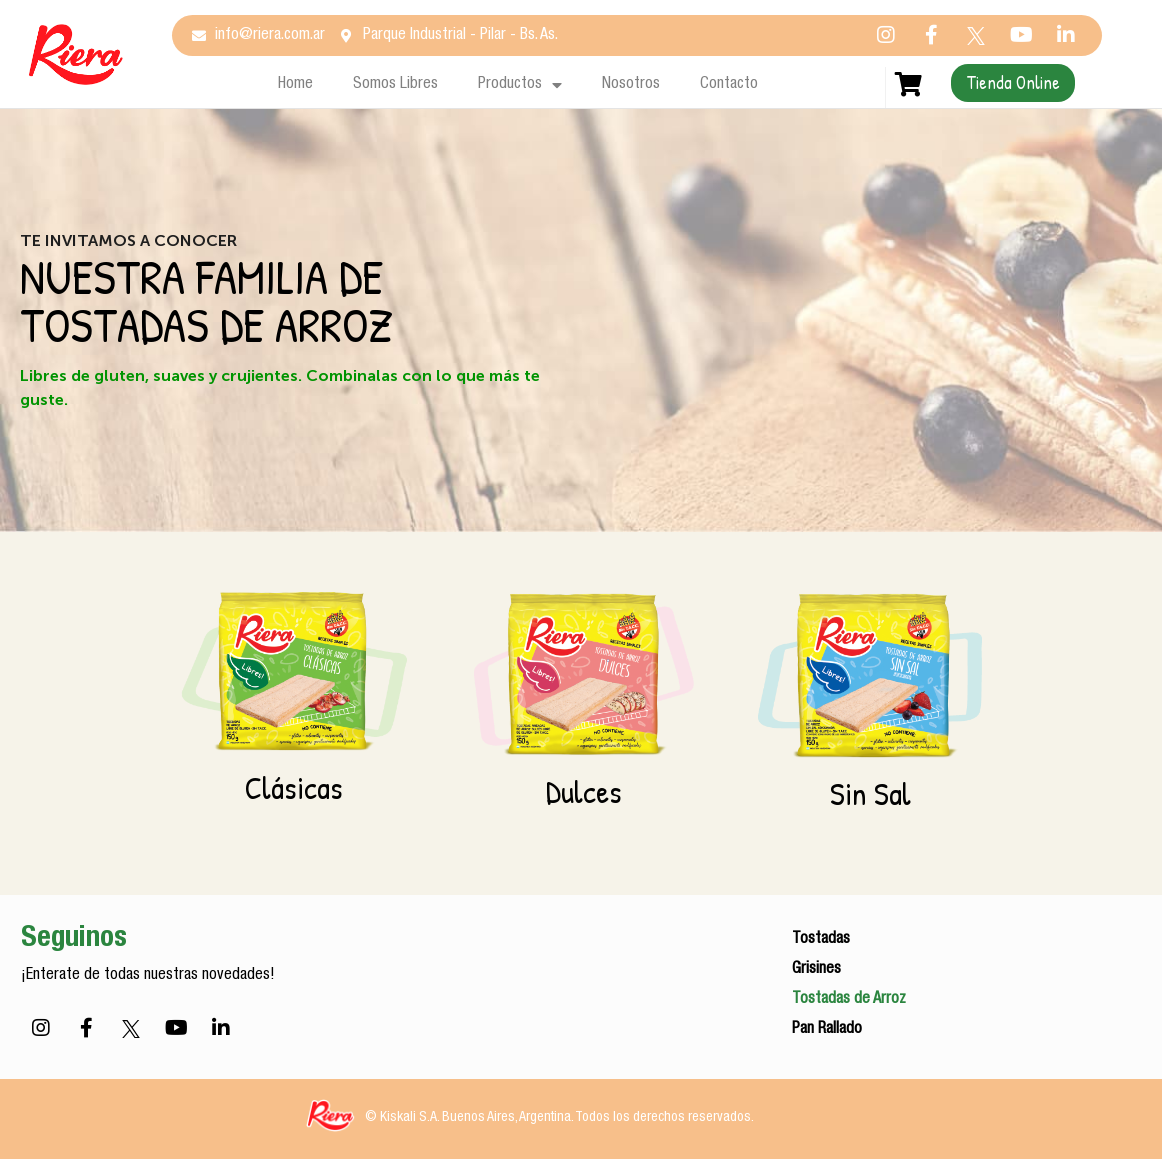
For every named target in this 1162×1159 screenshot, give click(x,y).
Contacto (729, 85)
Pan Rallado (827, 1030)
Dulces (584, 791)
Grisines (816, 970)
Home (295, 85)
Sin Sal (870, 793)
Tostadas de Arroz (849, 1000)
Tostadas (821, 940)
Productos (520, 85)
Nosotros (631, 85)
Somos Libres (395, 85)
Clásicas (294, 787)
